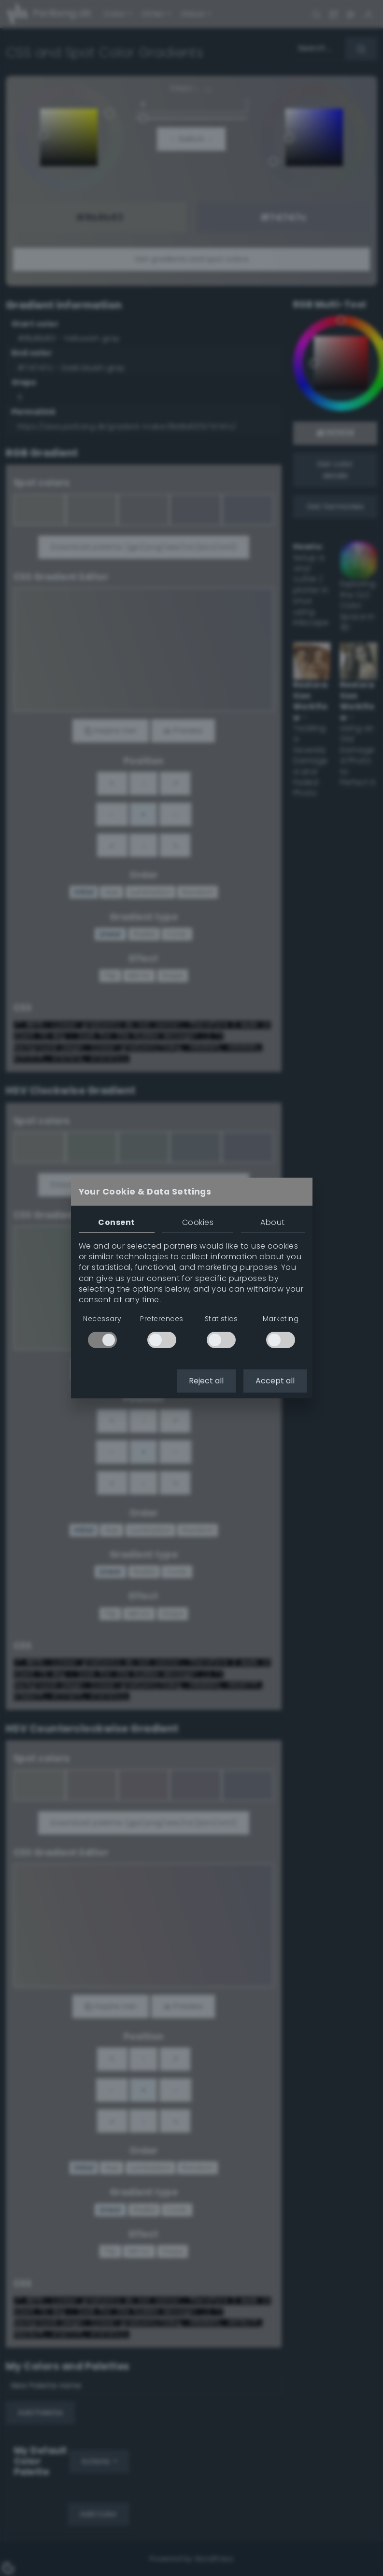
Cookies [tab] (197, 1222)
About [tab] (272, 1222)
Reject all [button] (206, 1380)
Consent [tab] (116, 1222)
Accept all (275, 1380)
